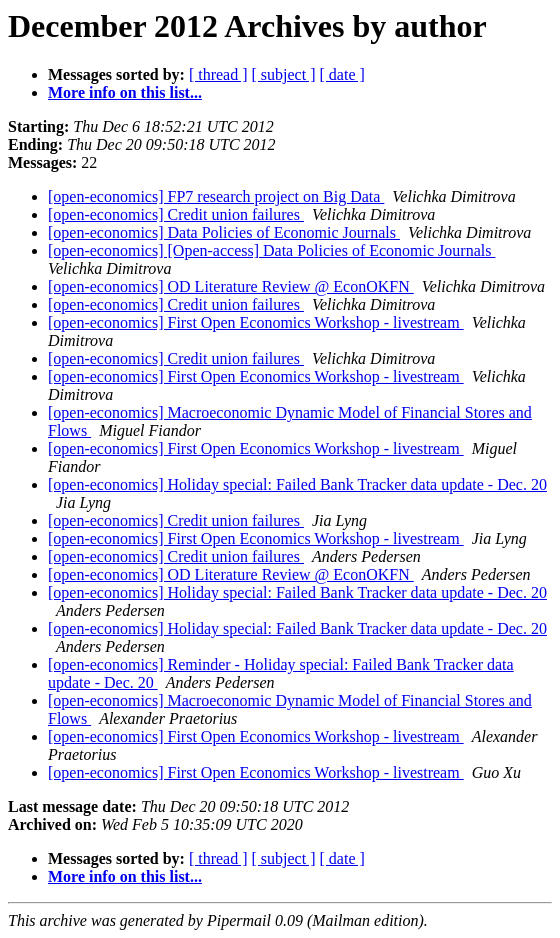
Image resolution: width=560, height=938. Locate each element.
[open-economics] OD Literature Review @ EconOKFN (231, 286)
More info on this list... (125, 92)
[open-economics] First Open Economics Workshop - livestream (256, 322)
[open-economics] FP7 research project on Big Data (216, 196)
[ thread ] (218, 74)
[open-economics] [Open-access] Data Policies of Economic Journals (271, 250)
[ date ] (342, 74)
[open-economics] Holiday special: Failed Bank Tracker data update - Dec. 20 (297, 484)
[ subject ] (284, 74)
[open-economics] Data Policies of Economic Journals (224, 232)
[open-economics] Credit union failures (176, 214)
